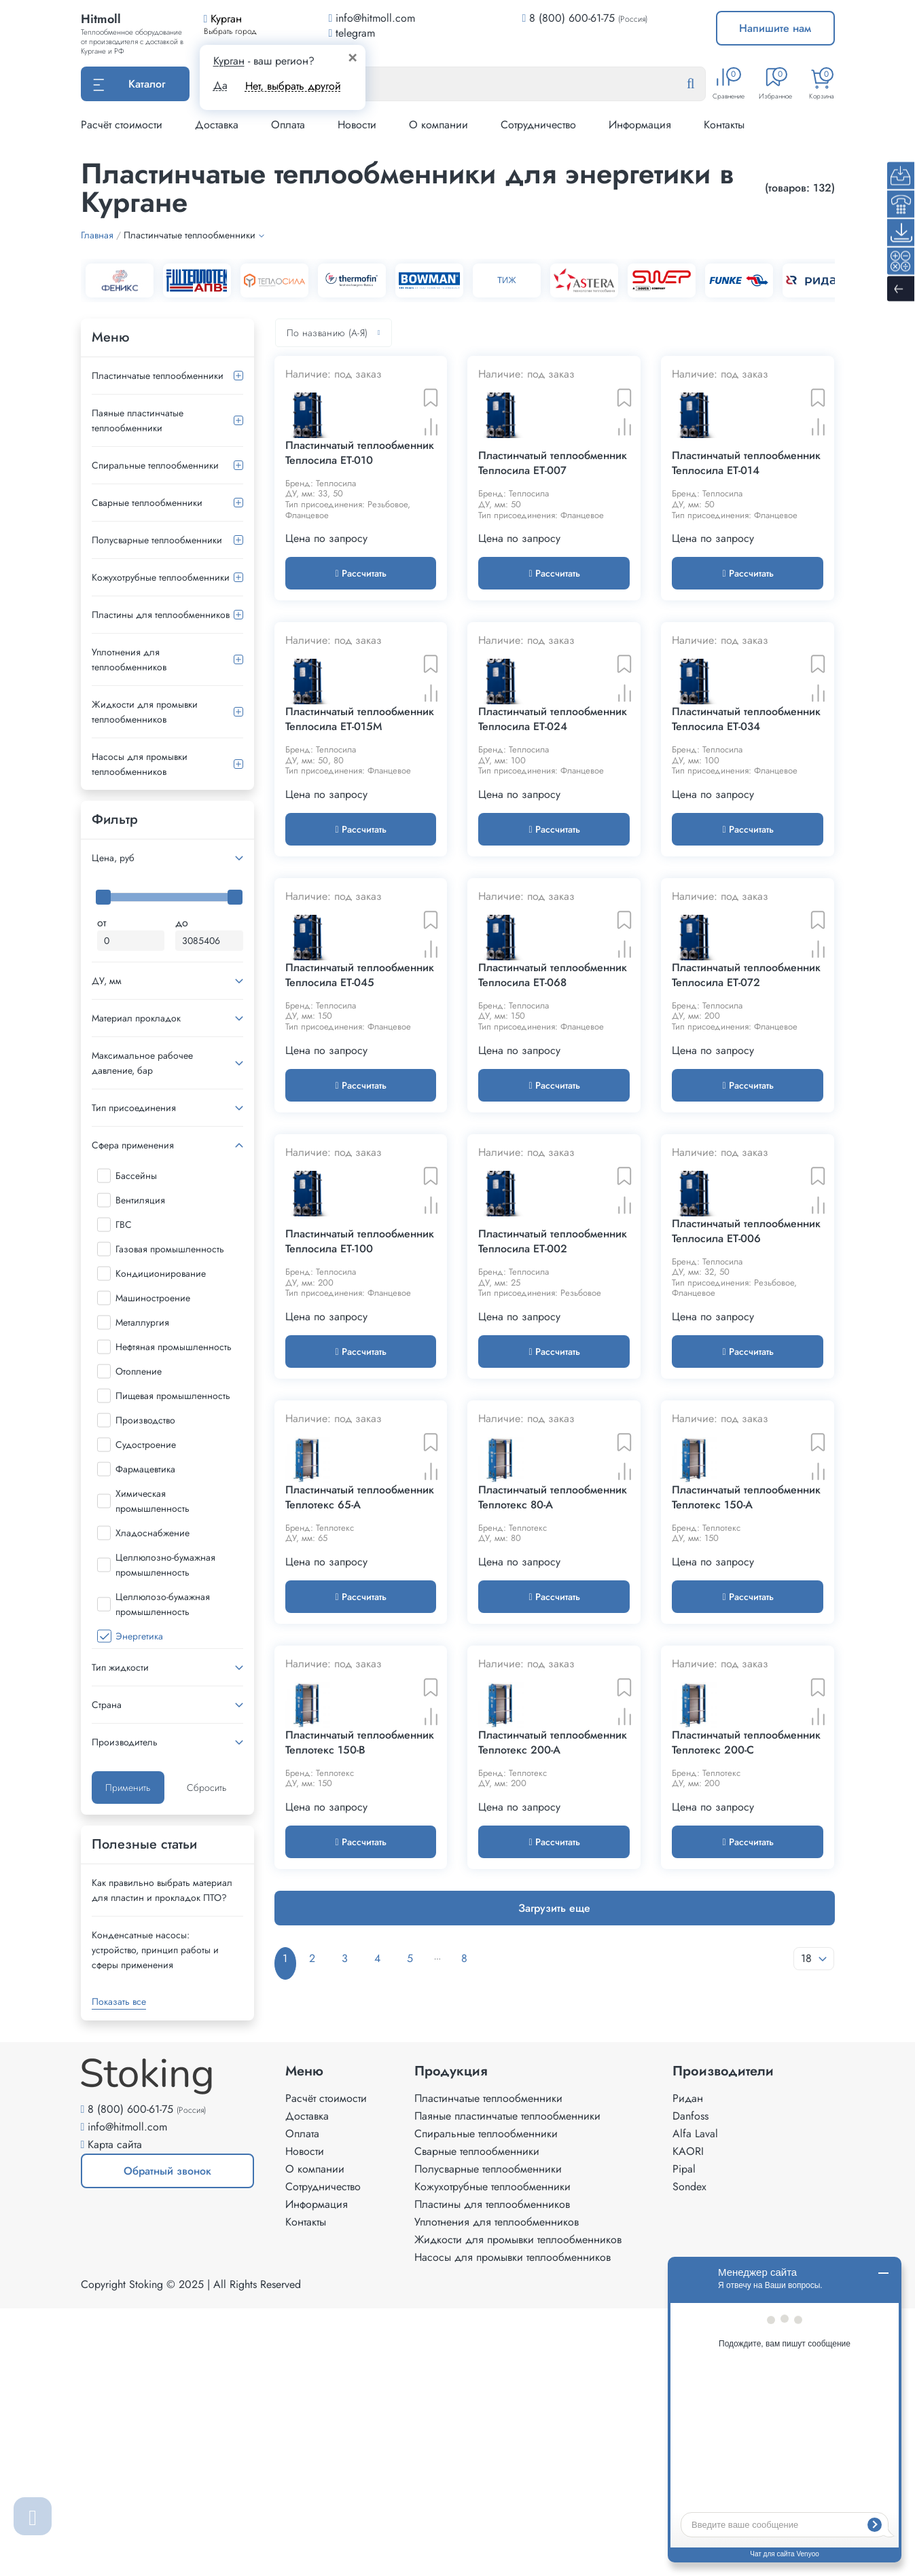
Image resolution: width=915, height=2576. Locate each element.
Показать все (119, 2001)
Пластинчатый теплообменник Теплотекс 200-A (552, 2061)
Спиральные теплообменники (155, 465)
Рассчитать (360, 626)
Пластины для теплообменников (161, 614)
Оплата (288, 124)
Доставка (216, 124)
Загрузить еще (554, 2226)
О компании (438, 124)
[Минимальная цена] (131, 940)
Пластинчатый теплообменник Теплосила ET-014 (746, 517)
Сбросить (206, 1787)
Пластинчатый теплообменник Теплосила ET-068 (552, 1134)
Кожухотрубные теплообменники (161, 577)
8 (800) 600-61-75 (572, 18)
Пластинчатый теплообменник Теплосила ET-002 (552, 1454)
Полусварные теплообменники (157, 540)
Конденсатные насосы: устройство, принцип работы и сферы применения (155, 1950)
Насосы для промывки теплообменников (139, 764)
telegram (352, 33)
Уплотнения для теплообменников (129, 659)
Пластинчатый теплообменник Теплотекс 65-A (359, 1762)
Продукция (451, 2339)
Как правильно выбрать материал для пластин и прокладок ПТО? (162, 1890)
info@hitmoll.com (127, 2394)
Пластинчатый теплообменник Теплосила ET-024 (552, 825)
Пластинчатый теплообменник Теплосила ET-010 (359, 506)
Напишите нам (775, 28)
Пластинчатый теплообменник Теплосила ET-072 (746, 1134)
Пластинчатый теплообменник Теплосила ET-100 (359, 1454)
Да (220, 85)
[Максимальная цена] (209, 940)
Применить (127, 1787)
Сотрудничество (538, 124)
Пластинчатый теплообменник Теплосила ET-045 (359, 1134)
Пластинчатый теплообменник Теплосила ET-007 (552, 517)
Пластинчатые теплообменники (157, 375)
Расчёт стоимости (121, 124)
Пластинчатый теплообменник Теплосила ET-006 (746, 1443)
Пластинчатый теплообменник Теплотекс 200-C (746, 2061)
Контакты (724, 124)
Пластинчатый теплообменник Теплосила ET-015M (359, 825)
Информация (640, 124)
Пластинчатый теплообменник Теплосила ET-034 (746, 825)
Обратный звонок (146, 2444)
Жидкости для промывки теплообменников (145, 711)
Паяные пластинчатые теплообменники (137, 420)
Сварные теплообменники (147, 502)
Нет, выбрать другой (293, 86)
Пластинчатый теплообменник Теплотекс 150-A (746, 1762)
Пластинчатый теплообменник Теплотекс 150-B (359, 2061)
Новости (357, 124)
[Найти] (702, 84)
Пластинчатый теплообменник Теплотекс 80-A (552, 1762)
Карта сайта (115, 2412)
